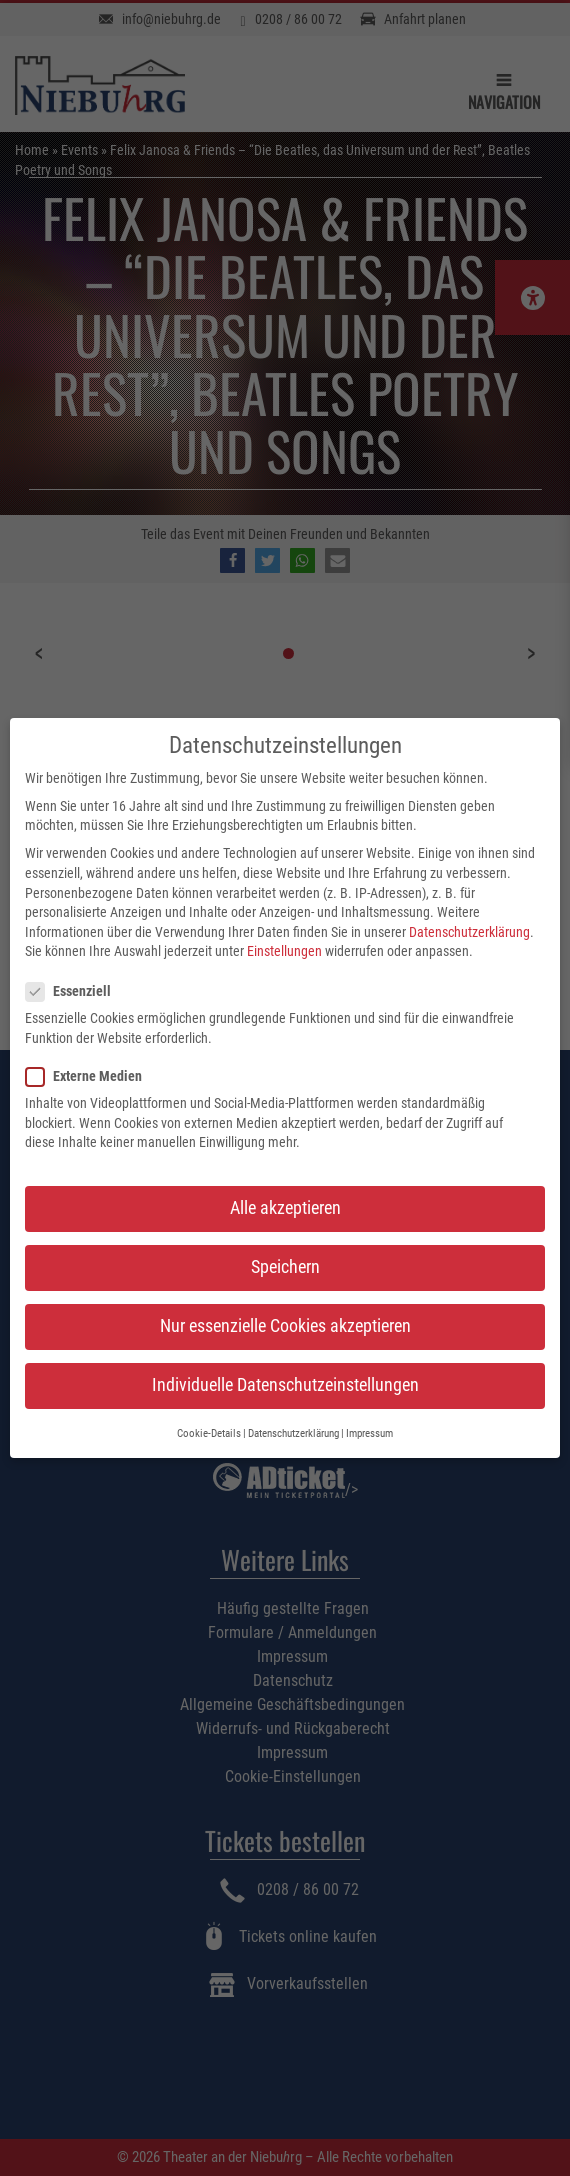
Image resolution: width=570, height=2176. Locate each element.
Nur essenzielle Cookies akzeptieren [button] (285, 1308)
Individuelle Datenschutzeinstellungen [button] (285, 1367)
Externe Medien (90, 1058)
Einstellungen (284, 933)
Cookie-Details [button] (209, 1415)
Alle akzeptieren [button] (285, 1190)
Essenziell (74, 973)
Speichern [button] (285, 1249)
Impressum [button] (369, 1415)
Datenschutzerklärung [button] (293, 1415)
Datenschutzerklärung (469, 914)
